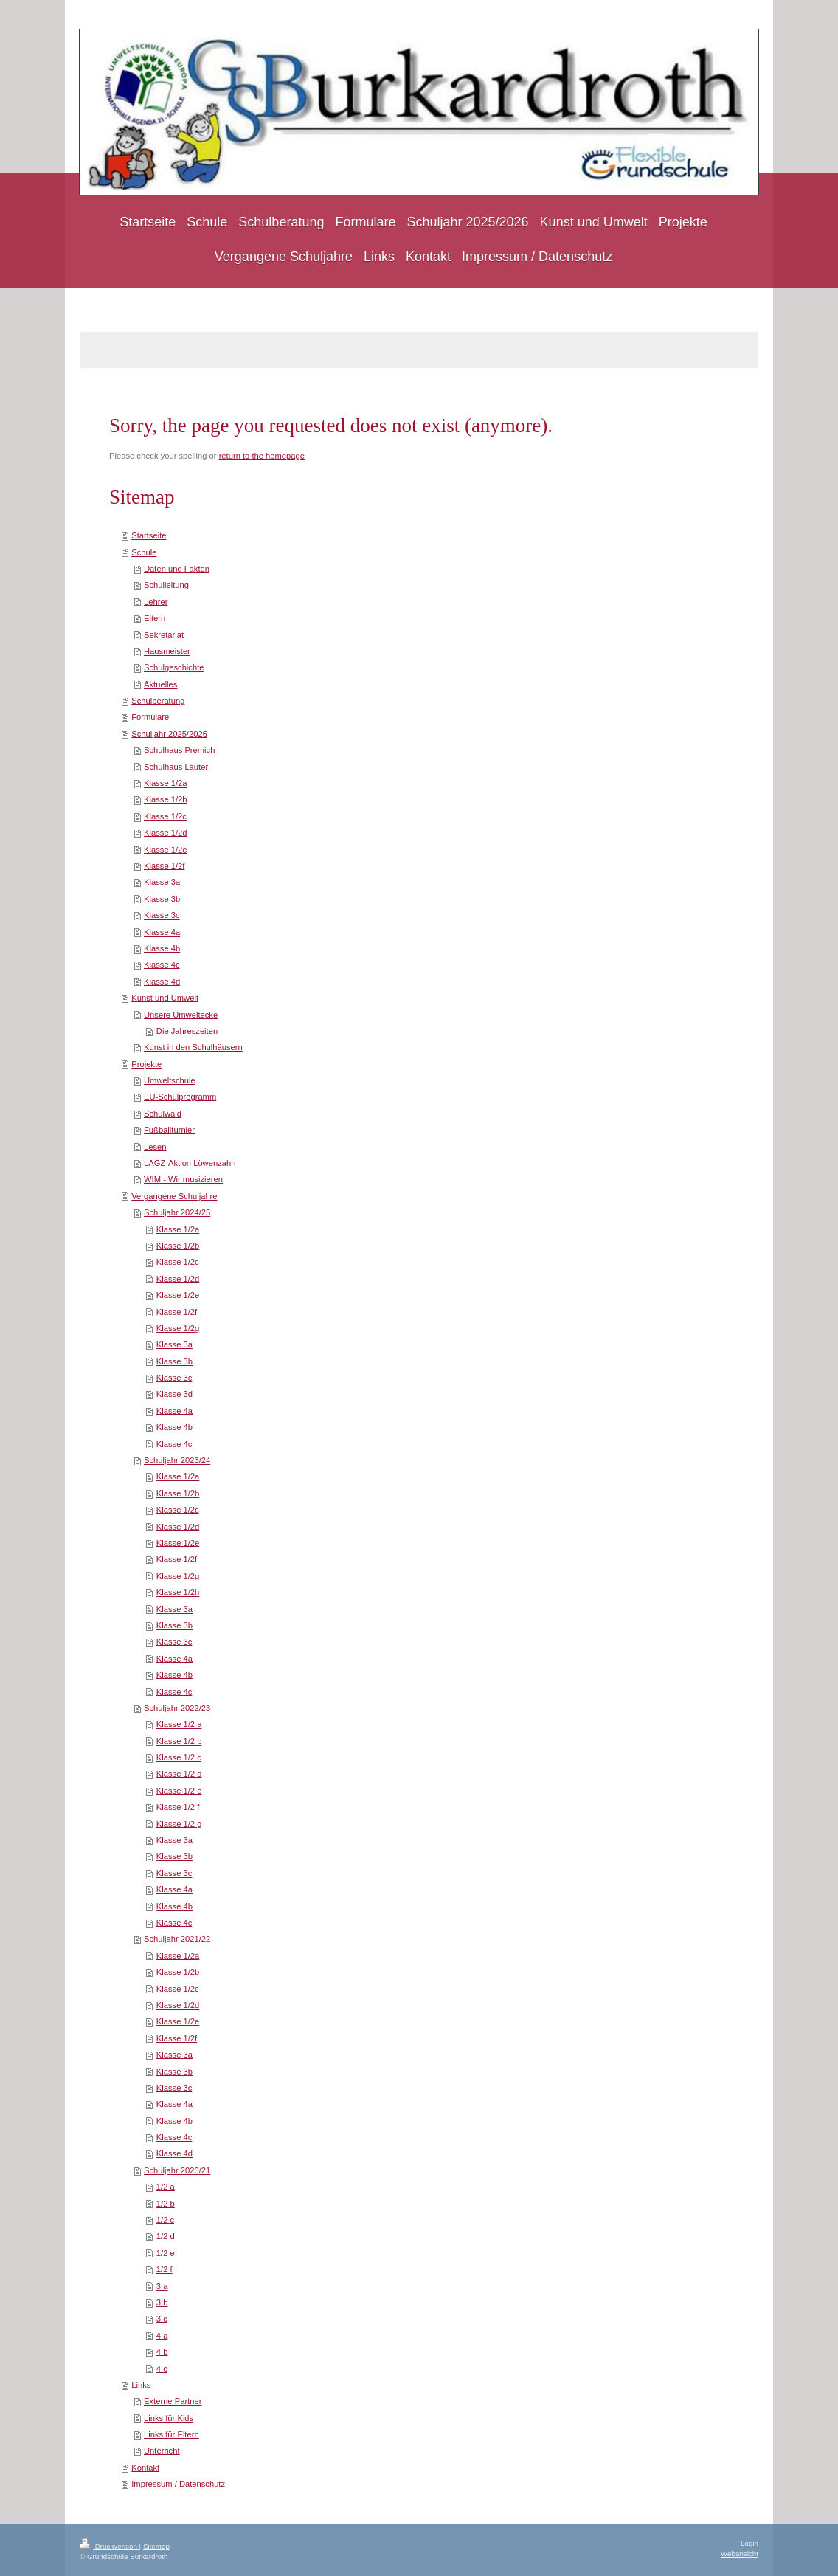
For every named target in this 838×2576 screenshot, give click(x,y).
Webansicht (739, 2553)
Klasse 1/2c (165, 816)
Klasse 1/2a (165, 783)
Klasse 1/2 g (179, 1823)
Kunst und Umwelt (164, 997)
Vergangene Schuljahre (174, 1196)
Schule (143, 552)
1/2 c (165, 2219)
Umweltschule (169, 1080)
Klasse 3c (162, 915)
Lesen (155, 1146)
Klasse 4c (162, 964)
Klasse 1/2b (165, 799)
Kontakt (145, 2467)
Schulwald (162, 1113)
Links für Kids (168, 2418)
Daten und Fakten (177, 568)
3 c (161, 2318)
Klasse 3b (162, 899)
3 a (162, 2286)
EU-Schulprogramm (180, 1096)
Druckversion (109, 2546)
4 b (162, 2351)
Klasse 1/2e (165, 849)
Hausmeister (167, 651)
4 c (161, 2368)
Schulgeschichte (174, 667)
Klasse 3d (174, 1393)
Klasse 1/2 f (177, 1806)
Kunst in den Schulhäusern (193, 1047)
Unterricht (162, 2450)
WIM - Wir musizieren (183, 1179)
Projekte (146, 1064)
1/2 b (165, 2203)
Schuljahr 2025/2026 (169, 733)
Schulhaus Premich (179, 750)
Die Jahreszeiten (187, 1031)
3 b (162, 2302)
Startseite (148, 535)
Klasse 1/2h (177, 1592)
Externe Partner (172, 2401)
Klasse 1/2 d (179, 1773)
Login (749, 2543)
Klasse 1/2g (177, 1328)
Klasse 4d (162, 981)
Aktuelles (160, 684)
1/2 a (165, 2186)
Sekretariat (164, 635)
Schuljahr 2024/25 (177, 1212)
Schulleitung (166, 584)
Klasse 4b (162, 948)
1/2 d (165, 2236)
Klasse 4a (162, 932)
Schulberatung (157, 700)
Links (140, 2385)
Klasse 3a (162, 882)
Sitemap (156, 2546)
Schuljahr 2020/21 (177, 2170)
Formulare (150, 716)
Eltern (154, 618)
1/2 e (165, 2253)
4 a (162, 2335)
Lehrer (155, 601)
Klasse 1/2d (165, 832)
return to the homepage (262, 455)
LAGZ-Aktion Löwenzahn (189, 1163)
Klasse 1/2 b (179, 1741)
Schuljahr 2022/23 (177, 1708)
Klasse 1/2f (164, 865)
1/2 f (164, 2269)
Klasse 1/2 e (179, 1790)
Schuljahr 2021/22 (177, 1938)
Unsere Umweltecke (181, 1014)
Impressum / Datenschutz (178, 2483)
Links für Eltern (171, 2434)
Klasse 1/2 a (179, 1724)
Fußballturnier (169, 1129)
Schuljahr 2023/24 (177, 1460)
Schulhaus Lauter (176, 767)
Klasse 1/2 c (178, 1757)
